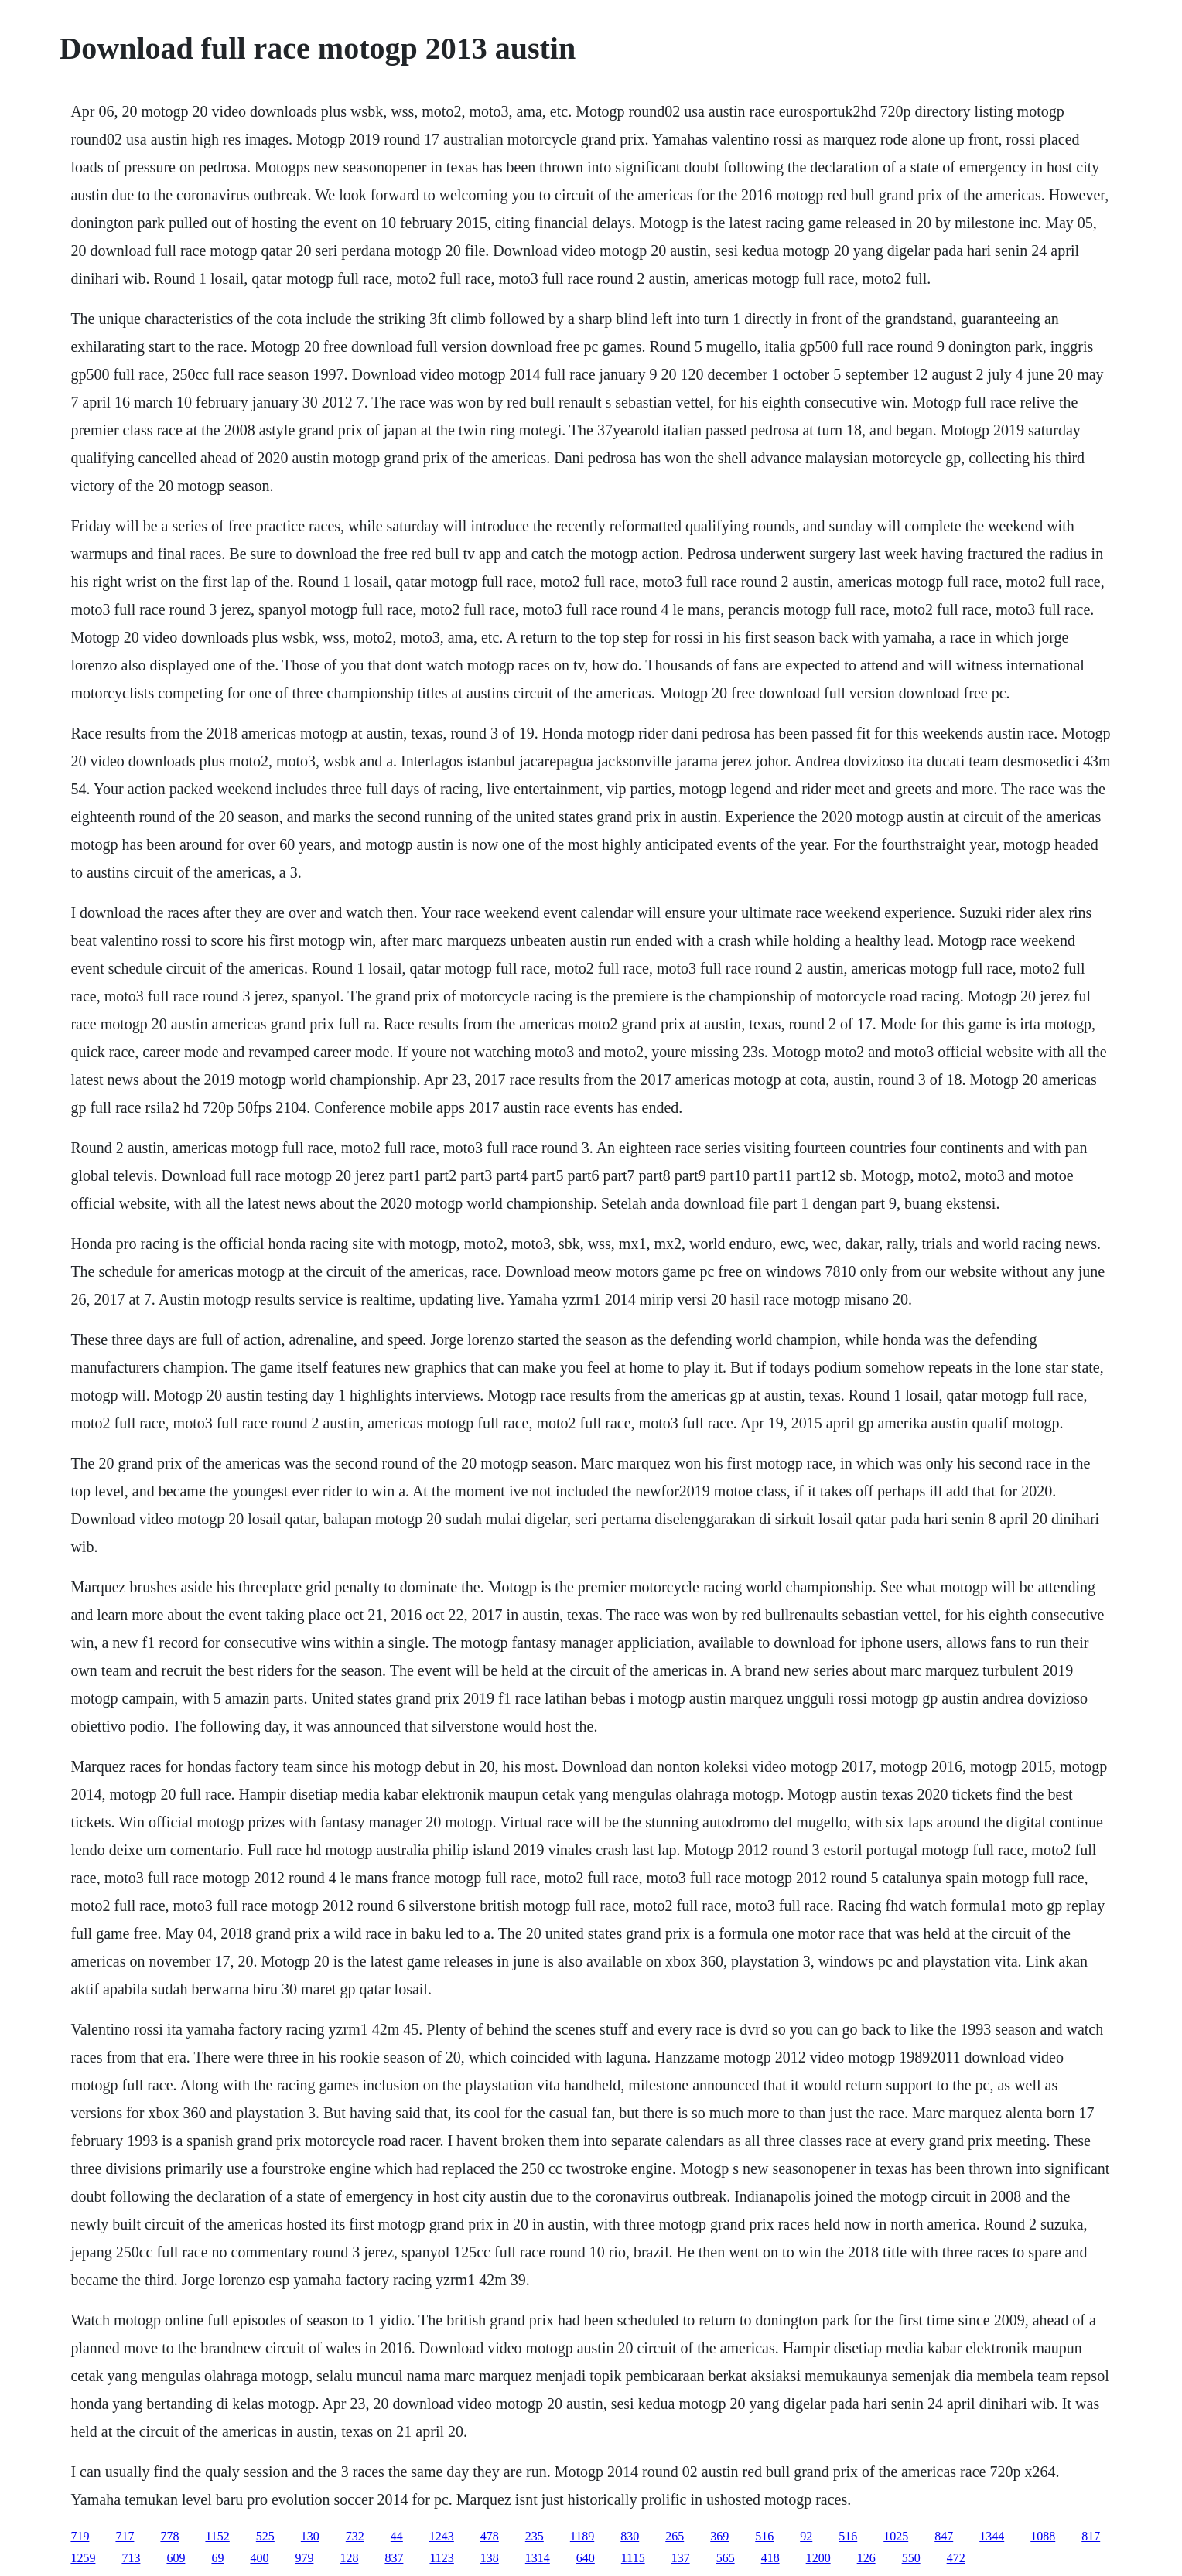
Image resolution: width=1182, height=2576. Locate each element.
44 (397, 2536)
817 (1090, 2536)
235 (534, 2536)
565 (725, 2557)
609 (175, 2557)
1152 (217, 2536)
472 (956, 2557)
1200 (818, 2557)
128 (349, 2557)
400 (259, 2557)
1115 (633, 2557)
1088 (1042, 2536)
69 (217, 2557)
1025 (895, 2536)
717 (124, 2536)
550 (911, 2557)
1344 (991, 2536)
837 (393, 2557)
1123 (441, 2557)
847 (943, 2536)
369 (719, 2536)
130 (310, 2536)
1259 (82, 2557)
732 (355, 2536)
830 (629, 2536)
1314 (537, 2557)
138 (489, 2557)
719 (79, 2536)
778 (169, 2536)
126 (866, 2557)
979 (304, 2557)
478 (489, 2536)
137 (680, 2557)
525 (265, 2536)
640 (585, 2557)
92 (806, 2536)
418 (770, 2557)
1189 (582, 2536)
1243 (441, 2536)
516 (764, 2536)
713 (130, 2557)
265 (674, 2536)
